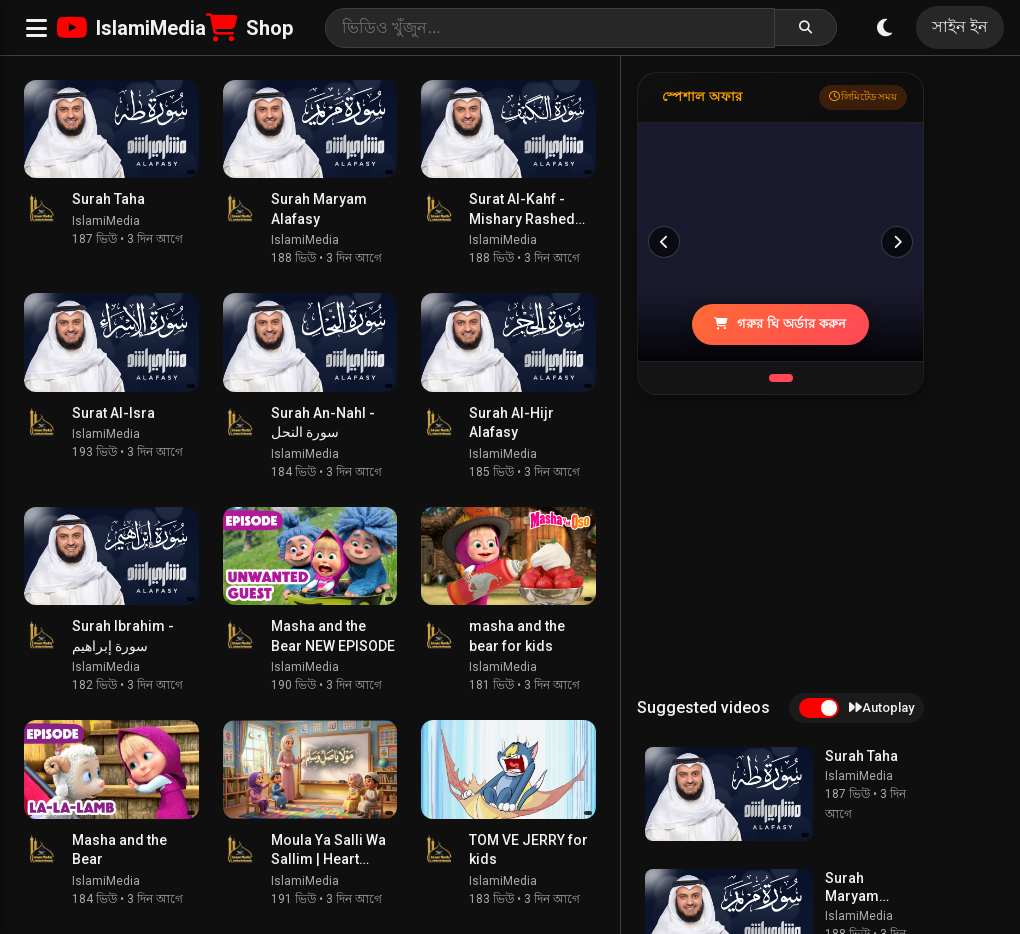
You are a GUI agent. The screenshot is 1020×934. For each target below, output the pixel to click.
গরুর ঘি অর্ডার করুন (780, 323)
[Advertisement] (787, 544)
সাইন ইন (960, 26)
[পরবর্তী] (897, 242)
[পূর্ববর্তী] (664, 242)
